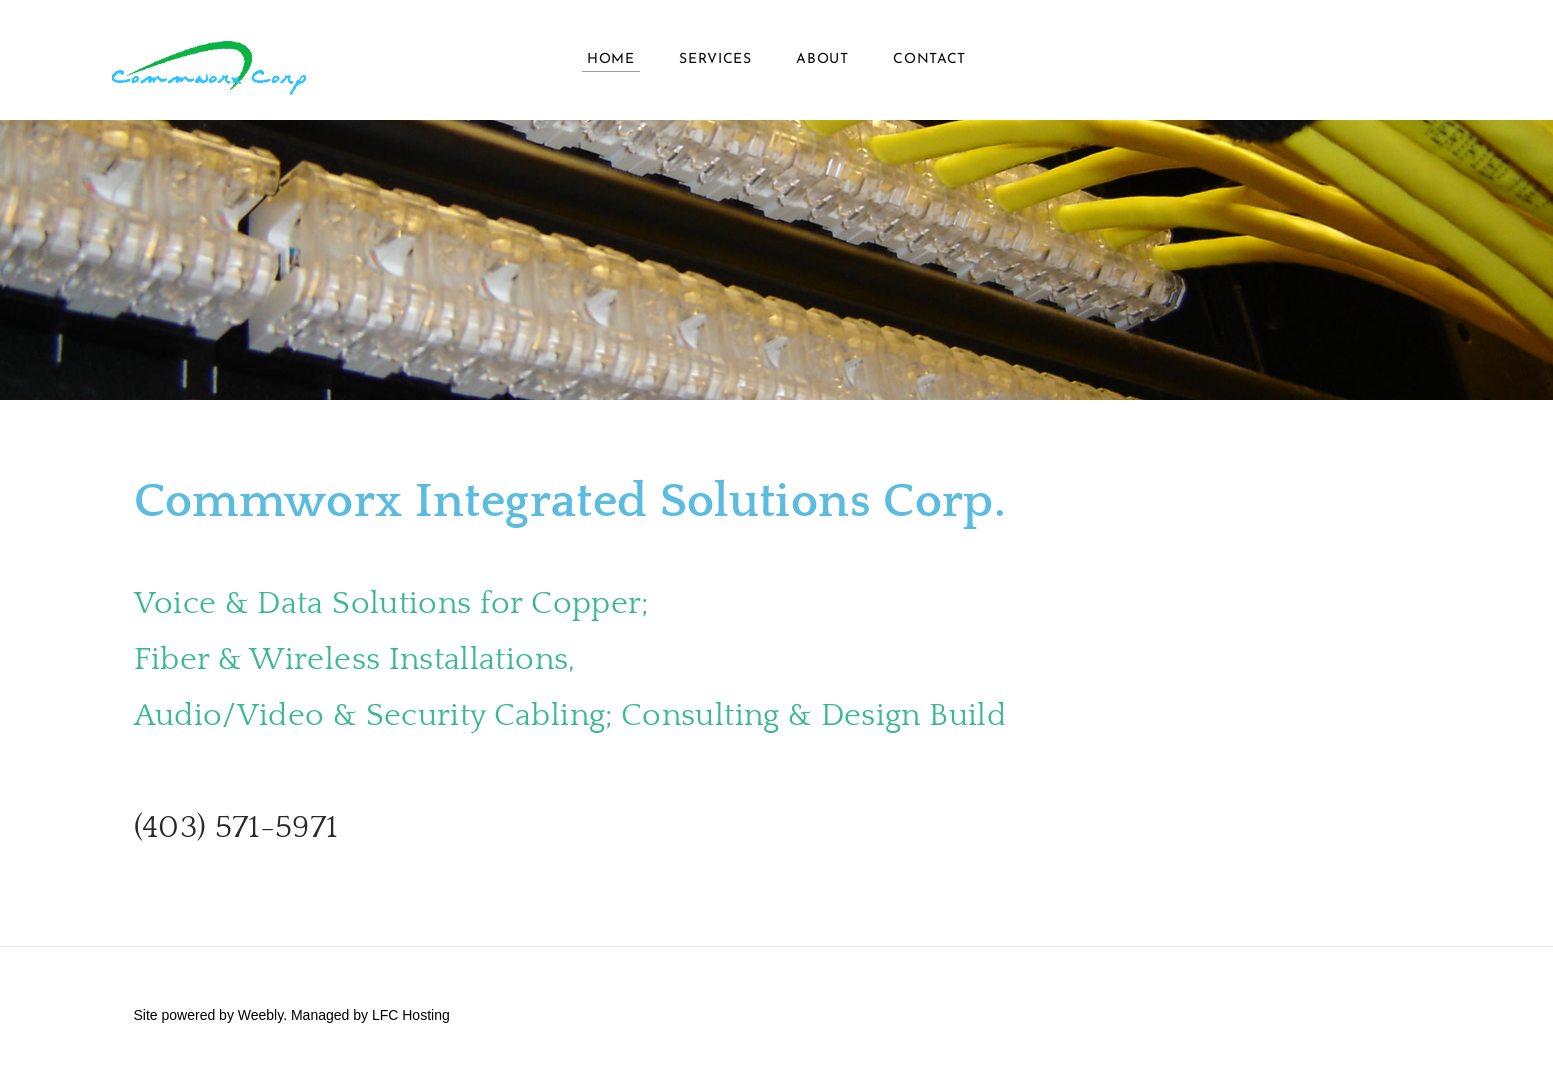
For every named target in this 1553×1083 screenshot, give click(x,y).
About (822, 59)
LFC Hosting (411, 1015)
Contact (929, 59)
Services (715, 59)
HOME (611, 59)
